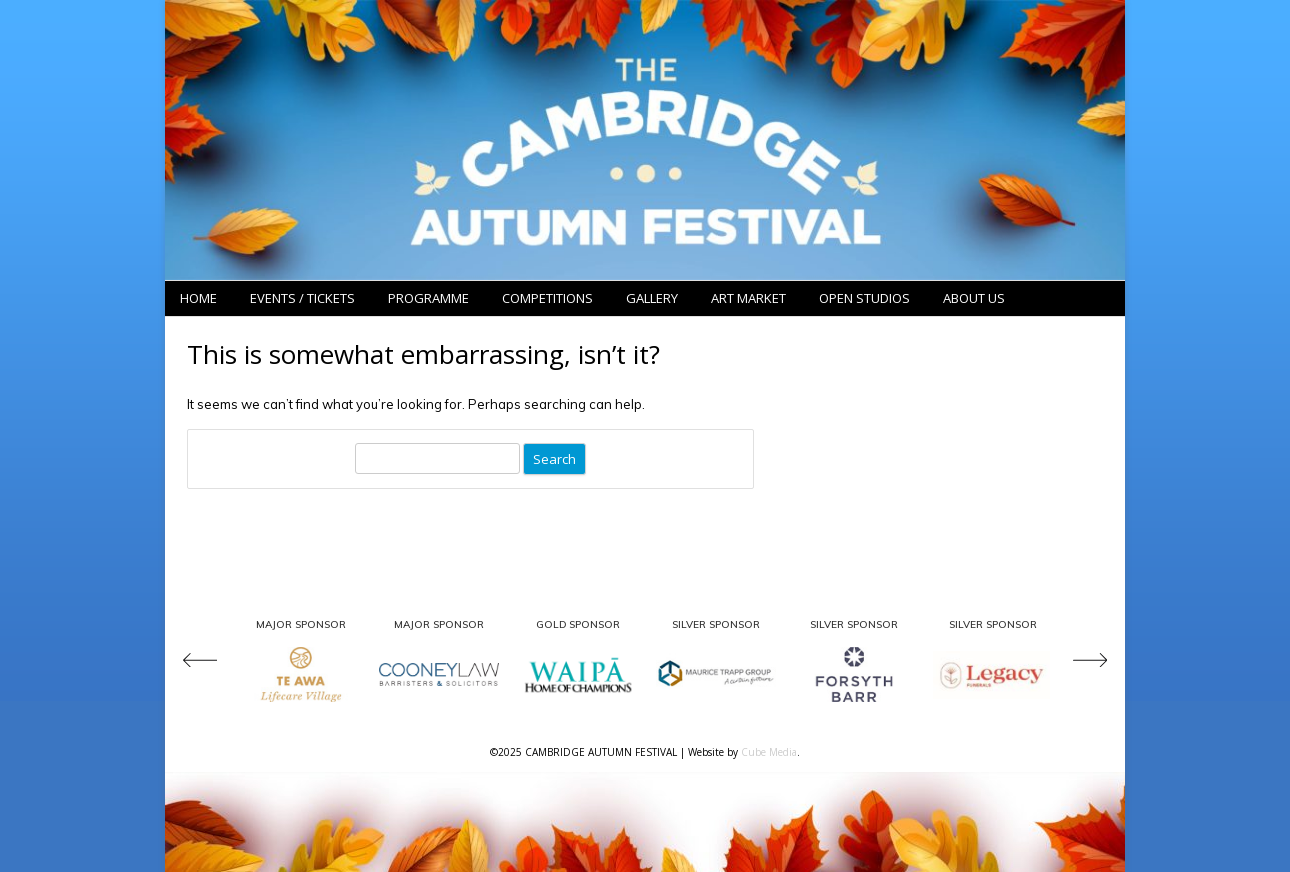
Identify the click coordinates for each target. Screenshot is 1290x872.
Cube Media (769, 752)
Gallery (652, 298)
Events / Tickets (302, 298)
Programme (428, 298)
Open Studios (864, 298)
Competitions (547, 298)
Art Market (748, 298)
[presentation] (210, 662)
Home (198, 298)
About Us (974, 298)
